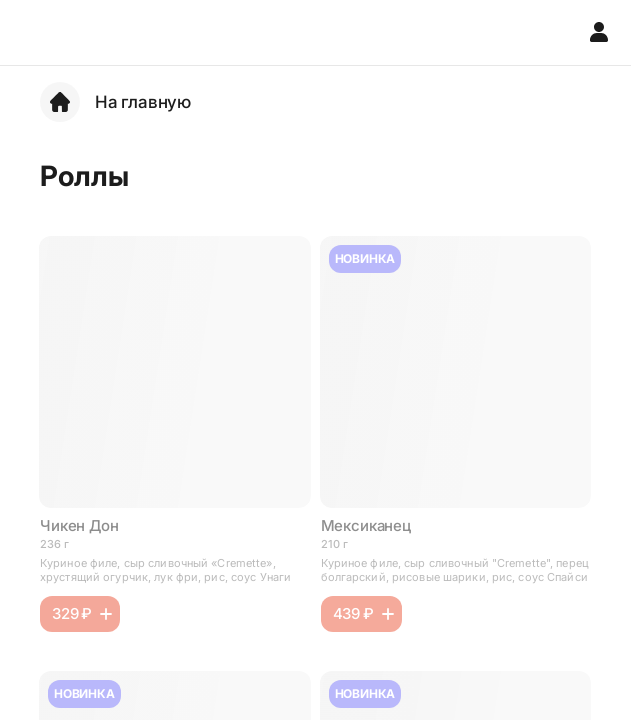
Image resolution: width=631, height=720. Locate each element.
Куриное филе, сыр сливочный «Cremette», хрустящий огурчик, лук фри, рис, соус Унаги (165, 570)
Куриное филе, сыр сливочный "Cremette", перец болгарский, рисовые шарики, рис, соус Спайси (455, 570)
